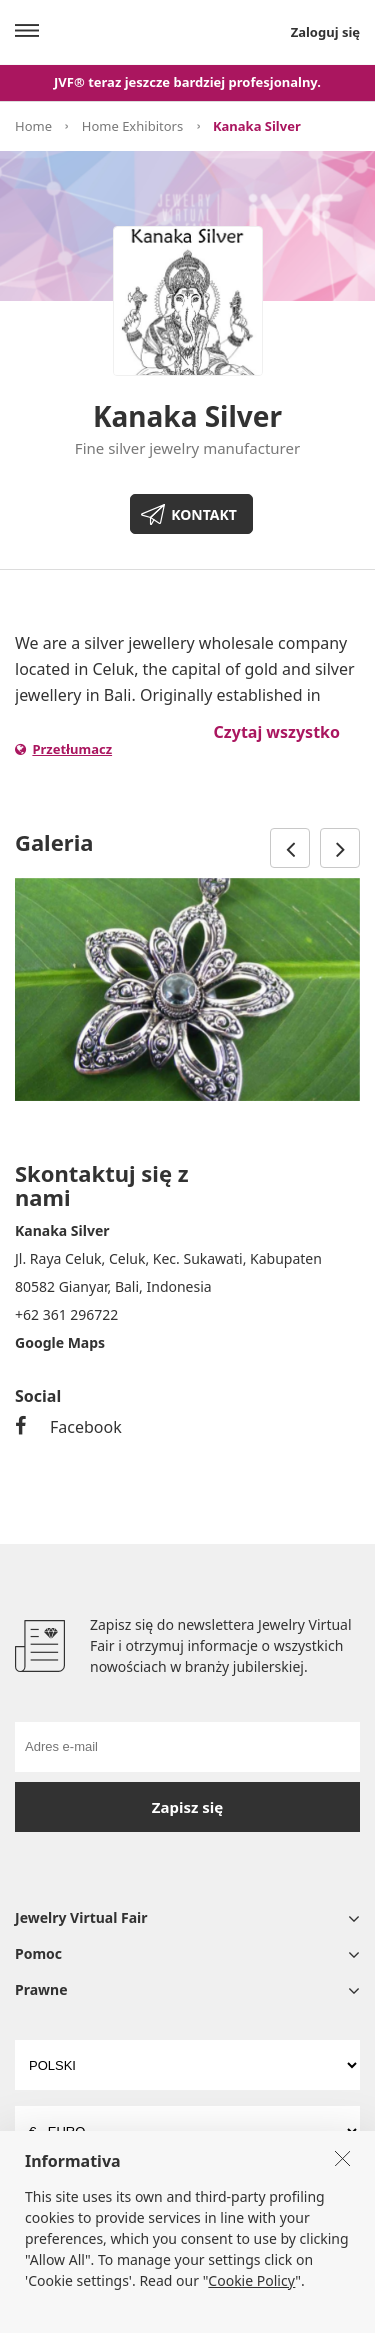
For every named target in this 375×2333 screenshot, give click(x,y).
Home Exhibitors (132, 126)
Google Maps (60, 1342)
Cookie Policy (251, 2310)
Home (33, 126)
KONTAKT (204, 514)
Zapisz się (187, 1807)
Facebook (68, 1427)
